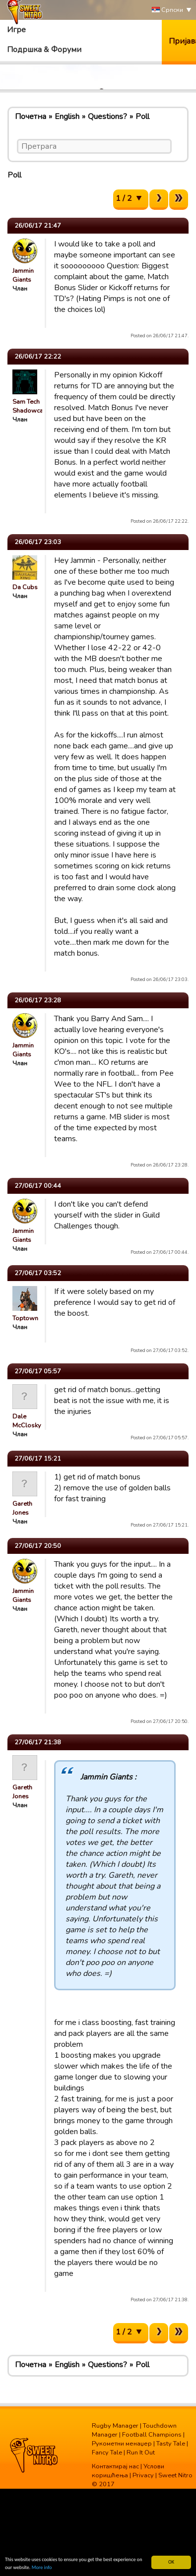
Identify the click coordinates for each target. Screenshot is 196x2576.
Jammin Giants (23, 275)
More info (42, 2568)
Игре (16, 29)
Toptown (25, 1318)
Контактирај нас (115, 2466)
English (67, 116)
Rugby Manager (115, 2425)
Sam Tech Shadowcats (30, 406)
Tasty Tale (170, 2443)
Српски (167, 10)
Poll (142, 116)
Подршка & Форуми (44, 49)
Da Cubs (25, 587)
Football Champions (152, 2434)
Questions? (107, 116)
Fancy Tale (107, 2452)
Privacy (143, 2475)
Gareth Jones (22, 1508)
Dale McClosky (26, 1421)
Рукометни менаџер (122, 2443)
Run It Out (141, 2452)
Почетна (30, 116)
